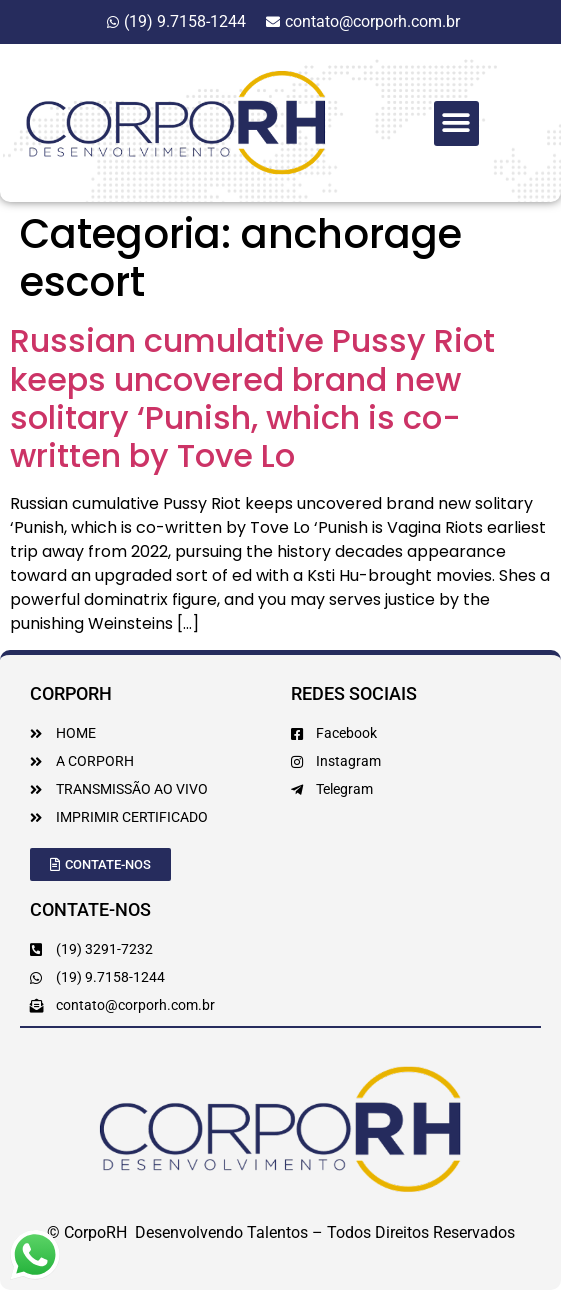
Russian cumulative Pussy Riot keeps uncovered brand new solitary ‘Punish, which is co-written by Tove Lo (252, 398)
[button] (456, 123)
